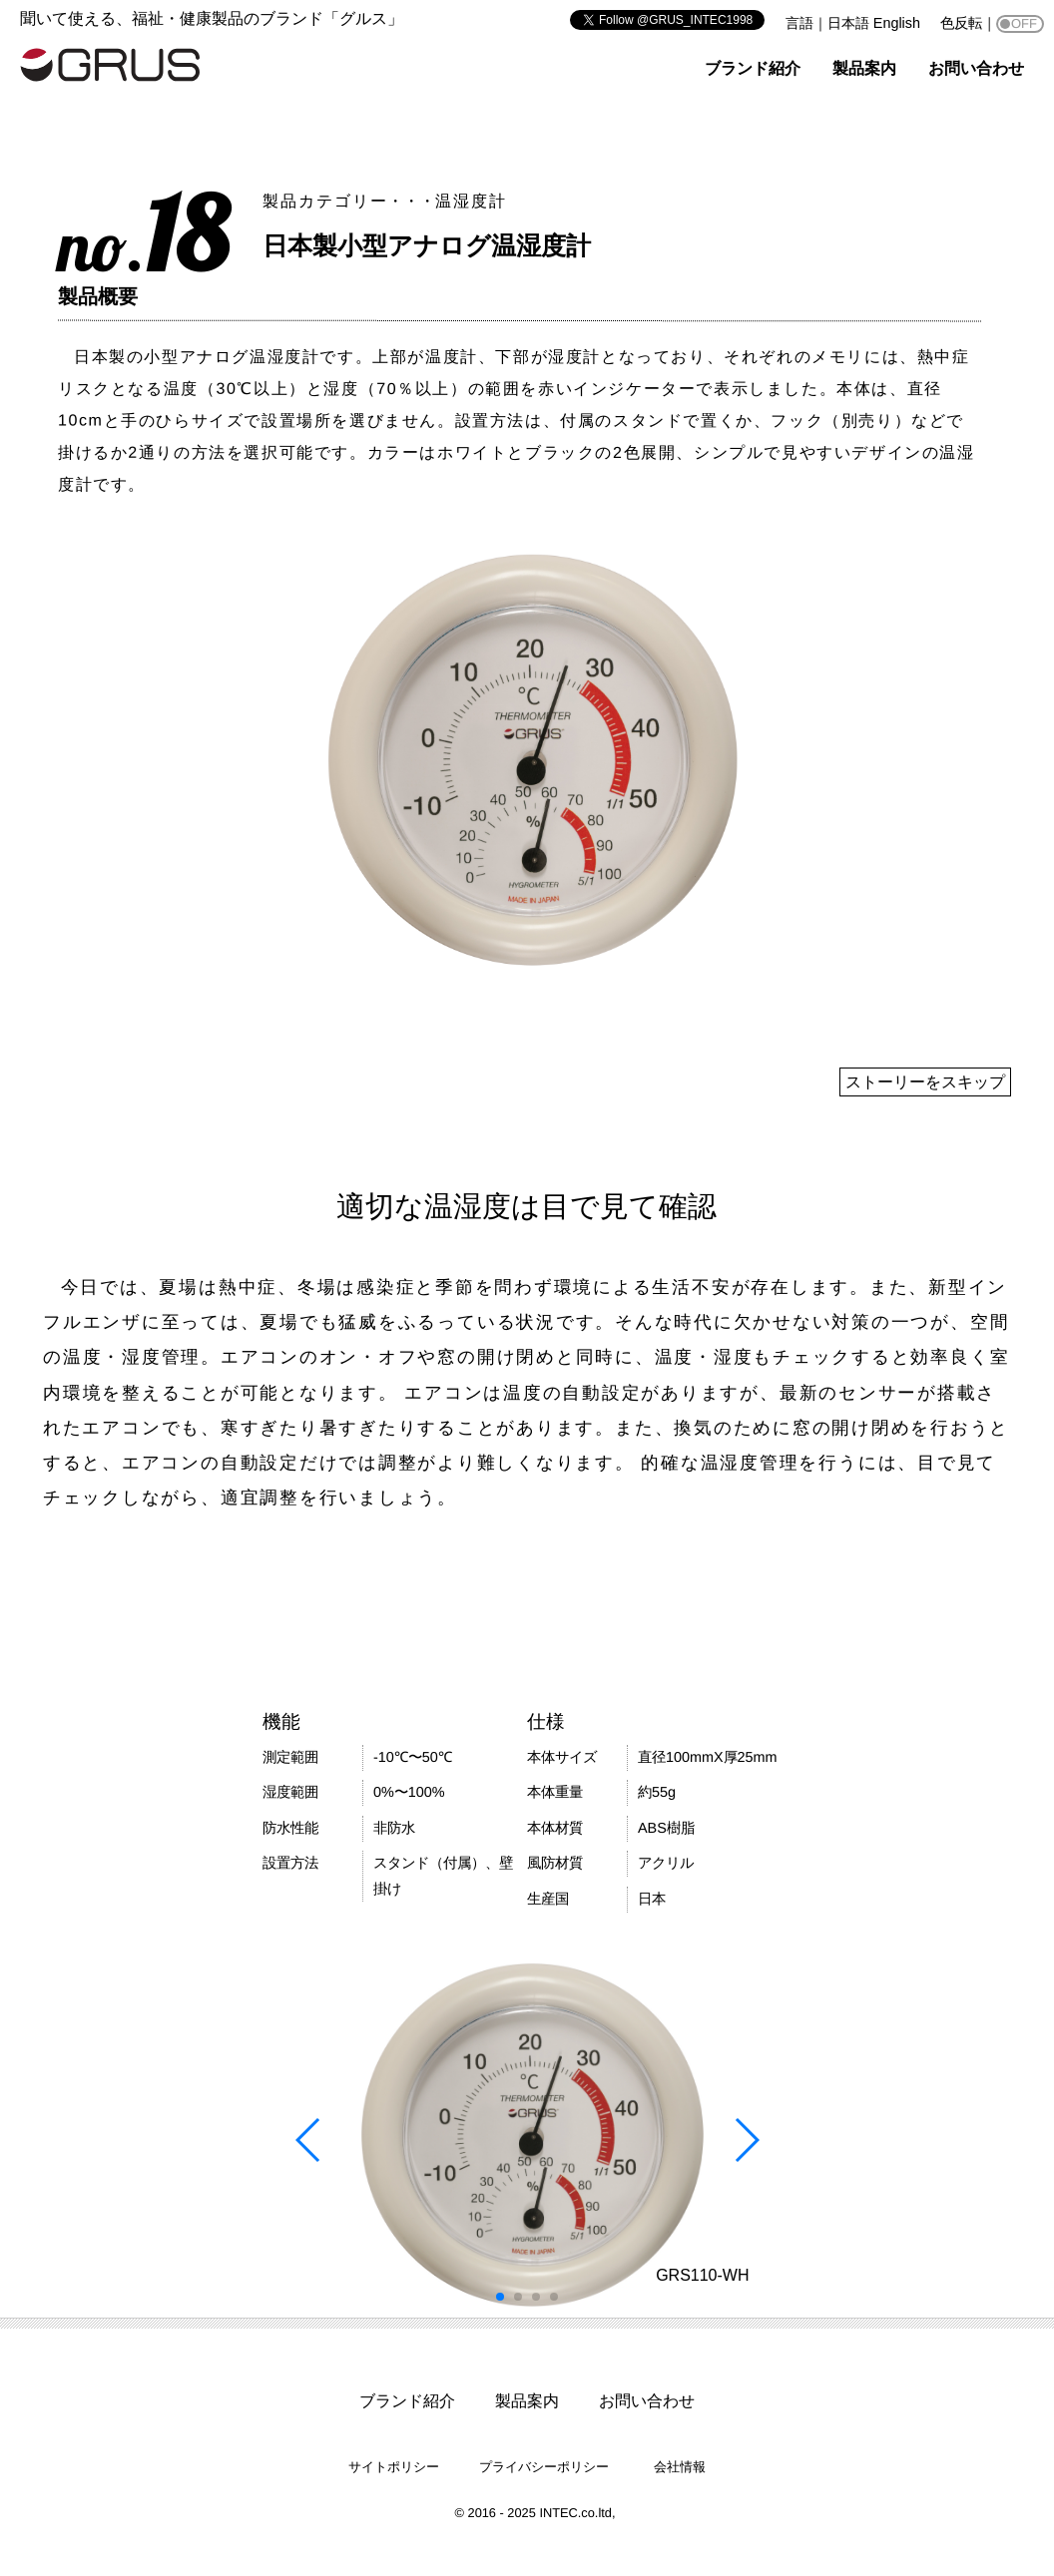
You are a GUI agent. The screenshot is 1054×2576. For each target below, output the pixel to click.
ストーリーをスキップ (925, 1081)
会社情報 (680, 2466)
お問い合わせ (976, 68)
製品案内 (864, 68)
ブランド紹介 (752, 68)
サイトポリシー (393, 2466)
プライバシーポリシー (544, 2466)
